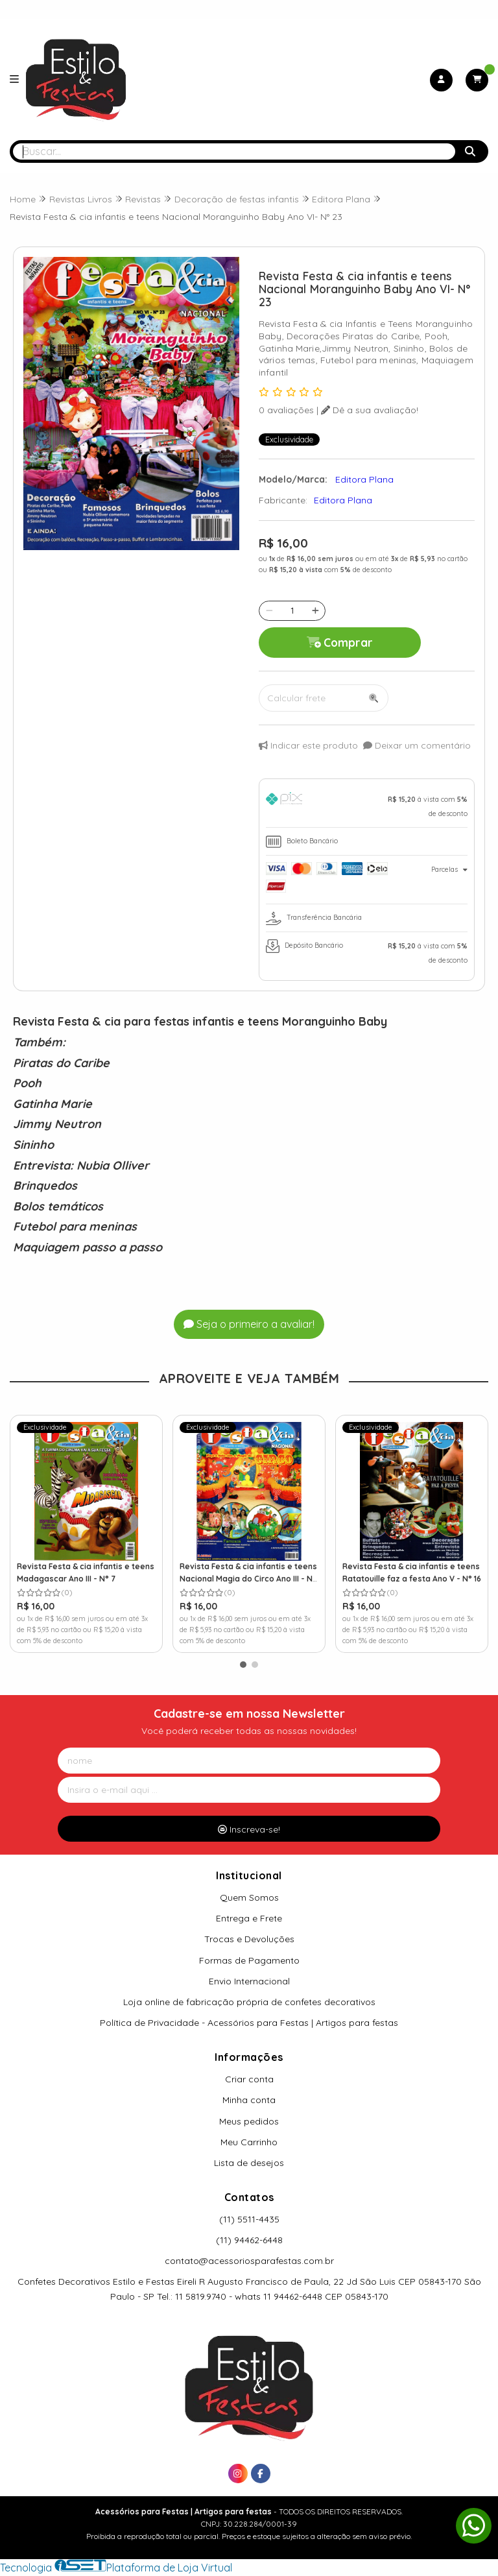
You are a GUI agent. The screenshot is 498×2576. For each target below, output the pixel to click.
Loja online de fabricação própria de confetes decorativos (249, 2002)
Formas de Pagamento (249, 1960)
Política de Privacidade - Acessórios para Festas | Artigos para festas (249, 2022)
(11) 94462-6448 (249, 2240)
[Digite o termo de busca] (234, 151)
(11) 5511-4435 (249, 2219)
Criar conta (249, 2079)
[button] (243, 1664)
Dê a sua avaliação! (369, 410)
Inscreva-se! (249, 1829)
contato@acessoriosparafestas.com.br (249, 2261)
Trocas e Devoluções (249, 1939)
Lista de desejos (249, 2163)
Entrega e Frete (249, 1918)
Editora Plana (343, 500)
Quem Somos (249, 1897)
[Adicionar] (315, 610)
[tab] (367, 806)
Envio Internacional (249, 1981)
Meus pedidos (249, 2121)
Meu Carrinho (249, 2142)
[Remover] (269, 610)
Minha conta (249, 2100)
